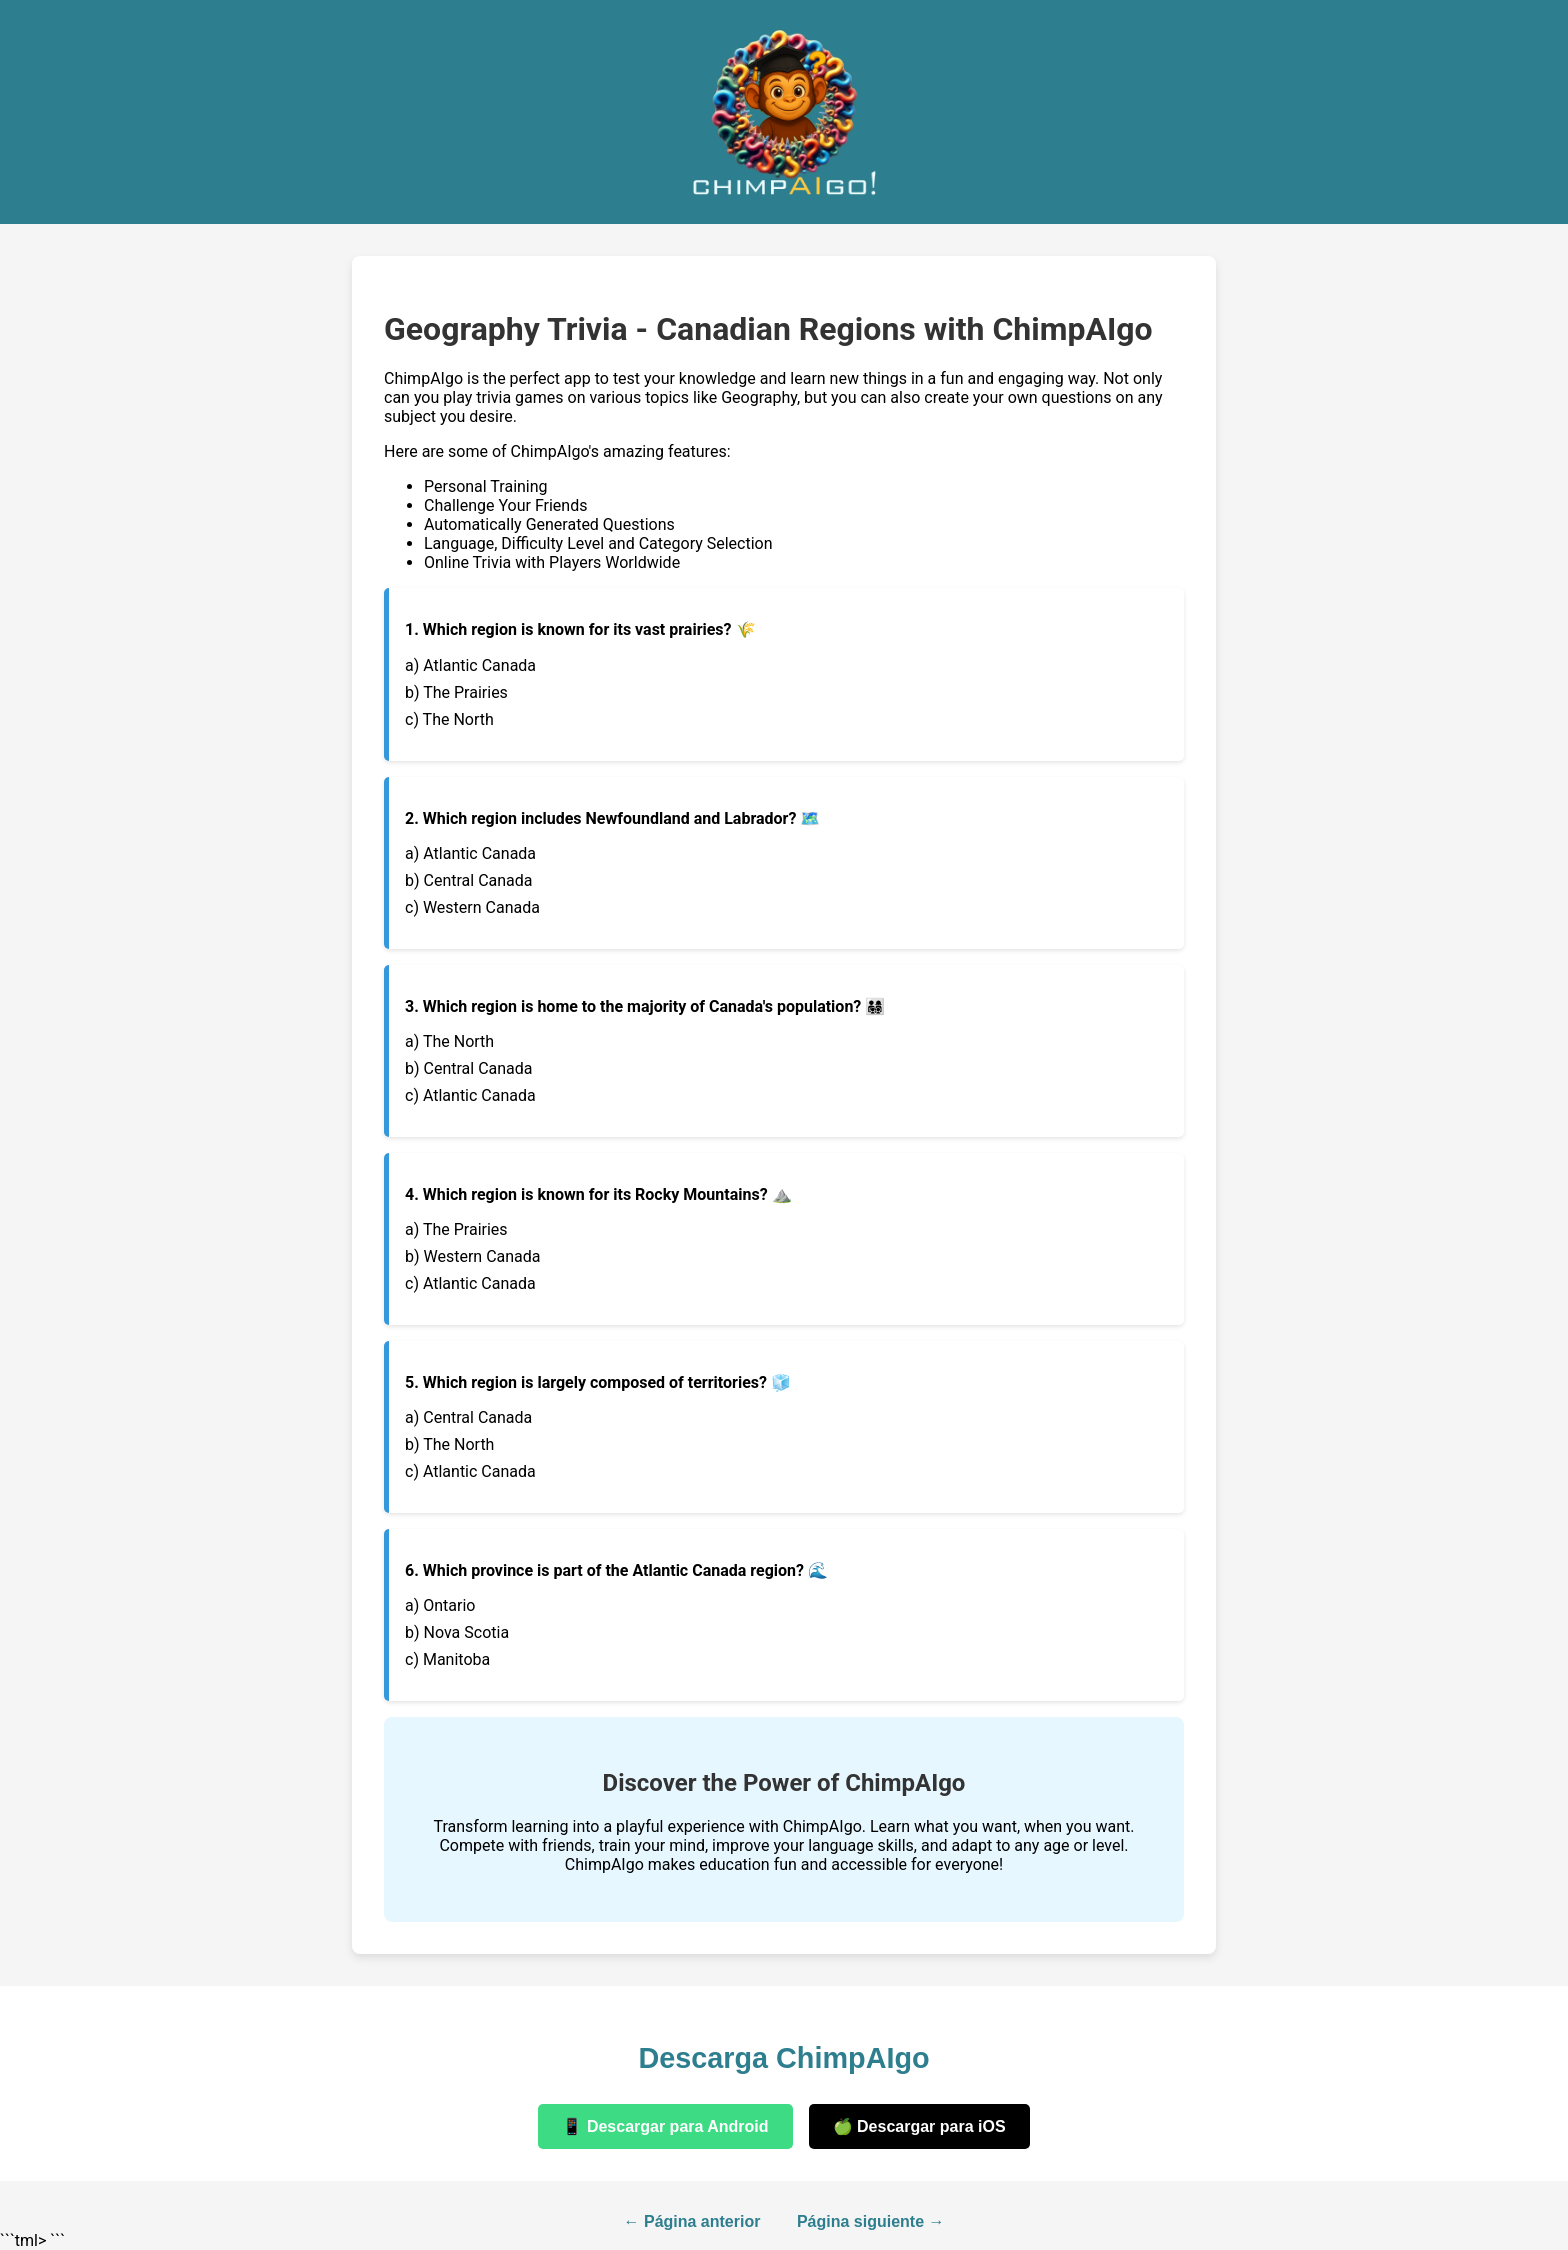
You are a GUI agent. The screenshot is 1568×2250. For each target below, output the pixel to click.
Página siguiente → (871, 2221)
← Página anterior (692, 2221)
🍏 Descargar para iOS (919, 2126)
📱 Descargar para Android (665, 2126)
